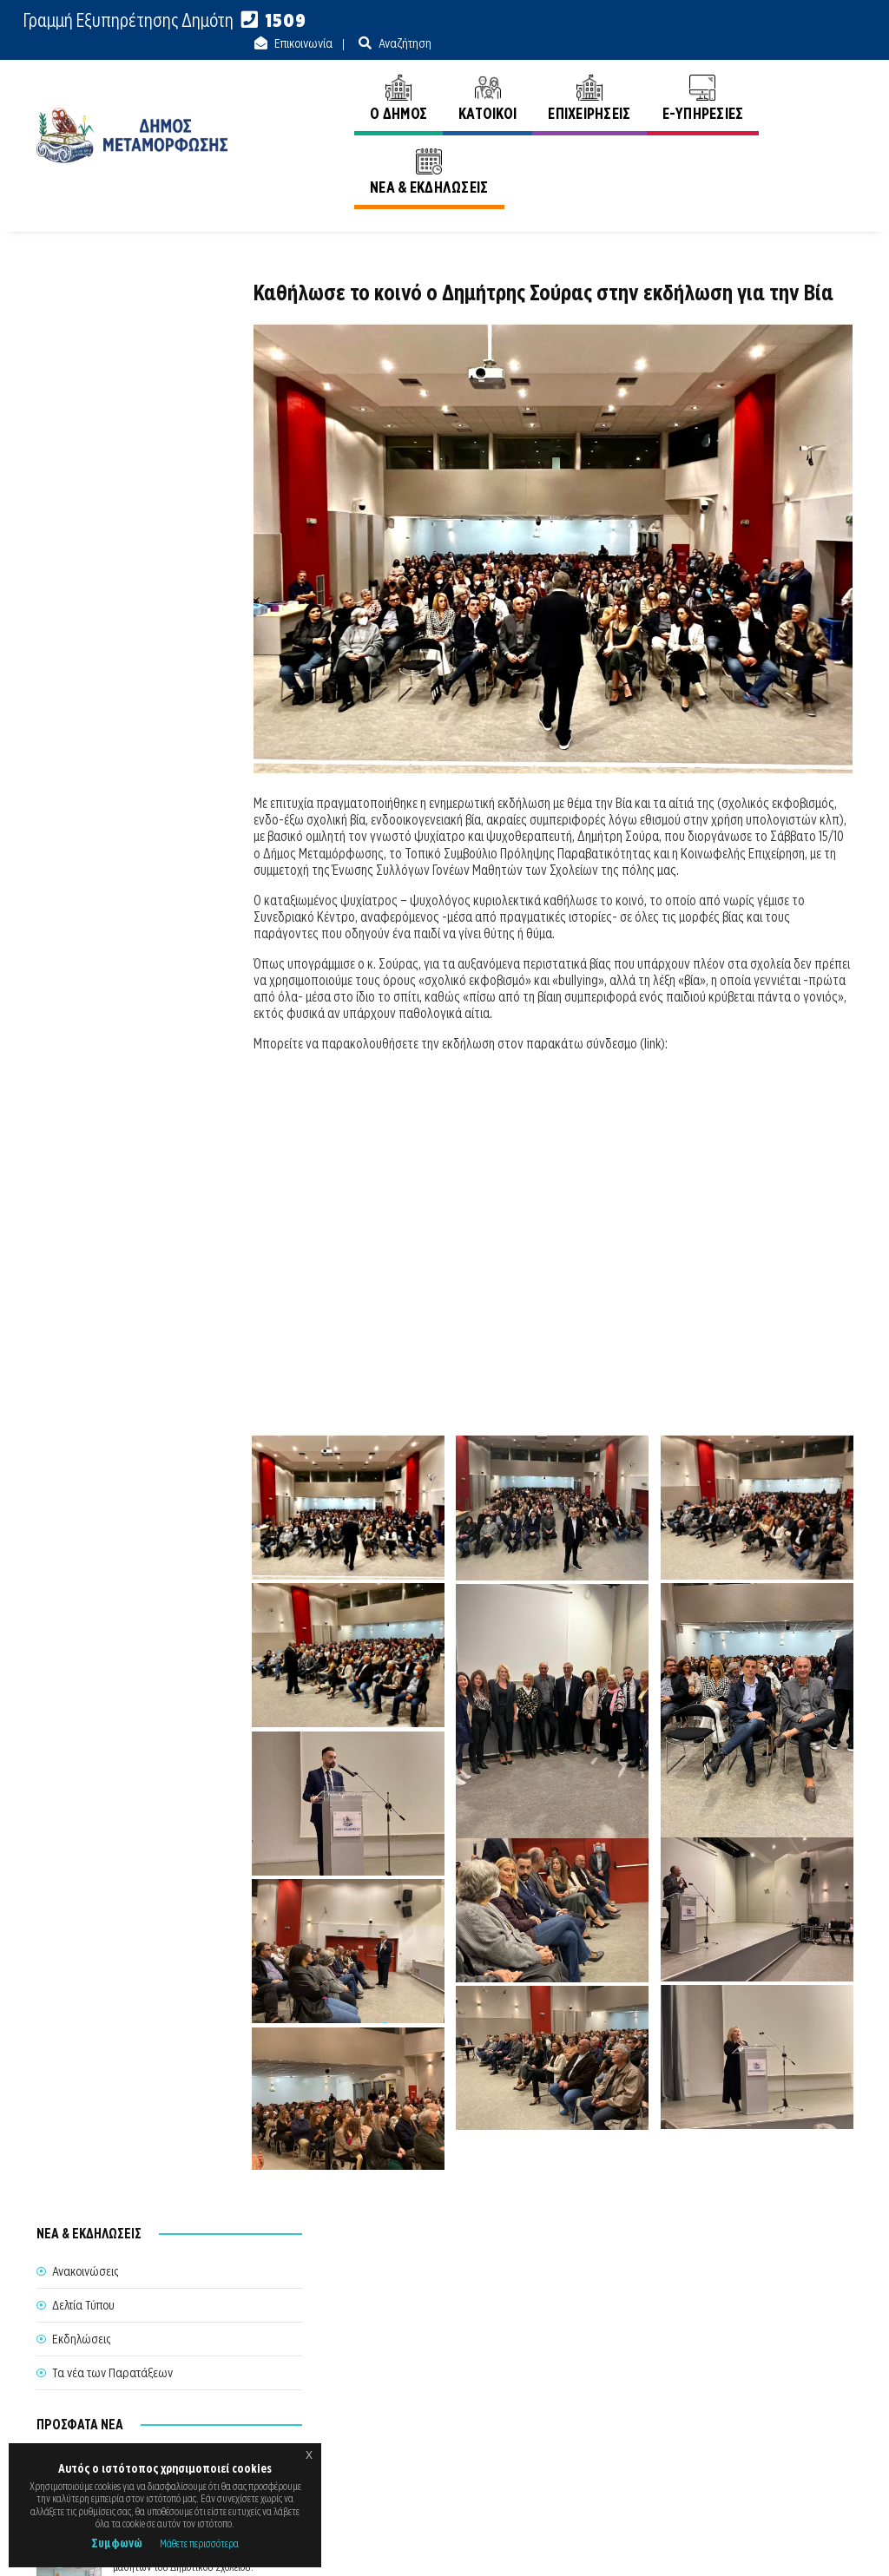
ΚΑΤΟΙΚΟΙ (431, 76)
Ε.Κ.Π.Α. (669, 2543)
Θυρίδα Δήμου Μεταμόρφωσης (442, 2425)
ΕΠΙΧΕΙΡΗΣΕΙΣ (532, 76)
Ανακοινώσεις (820, 146)
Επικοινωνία (723, 21)
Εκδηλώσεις (81, 372)
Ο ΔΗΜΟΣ (342, 76)
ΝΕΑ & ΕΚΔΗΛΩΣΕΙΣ (778, 76)
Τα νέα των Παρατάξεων (112, 406)
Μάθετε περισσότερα (199, 2543)
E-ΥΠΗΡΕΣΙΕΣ (647, 76)
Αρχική (741, 146)
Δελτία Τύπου (83, 338)
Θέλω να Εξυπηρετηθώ (437, 2385)
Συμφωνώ (116, 2543)
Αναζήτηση (825, 21)
